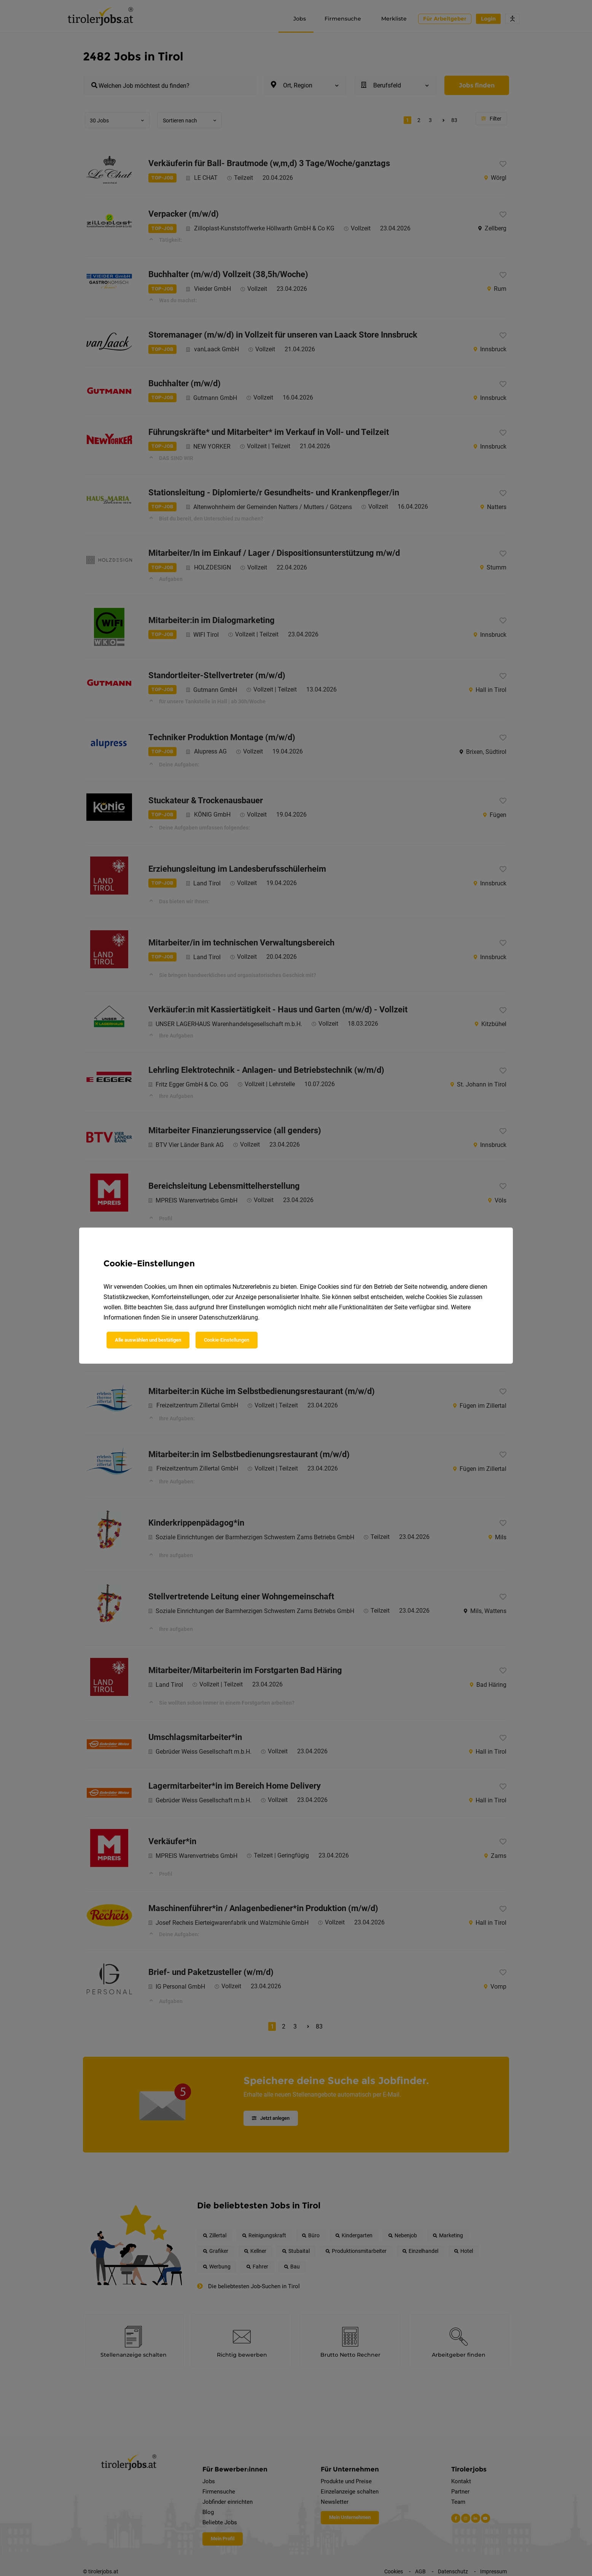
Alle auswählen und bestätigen (148, 1340)
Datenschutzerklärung (228, 1317)
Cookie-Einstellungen (226, 1340)
